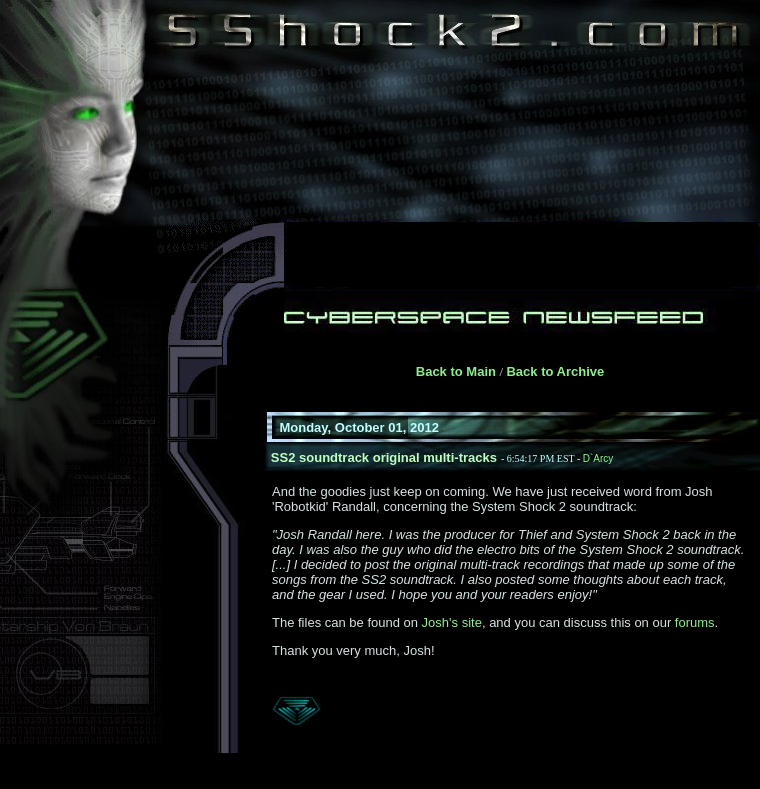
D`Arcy (598, 458)
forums (695, 622)
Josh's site (452, 622)
